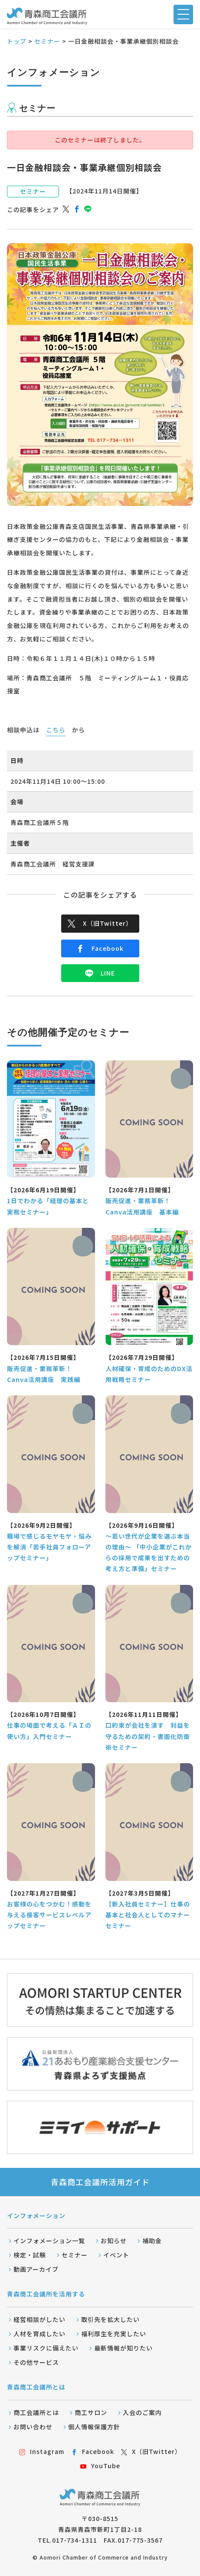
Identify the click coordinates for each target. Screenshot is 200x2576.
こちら (56, 729)
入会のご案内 (142, 2412)
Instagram (41, 2451)
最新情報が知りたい (123, 2348)
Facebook (100, 948)
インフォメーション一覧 (49, 2240)
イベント (116, 2255)
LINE (100, 973)
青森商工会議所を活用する (46, 2293)
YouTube (100, 2465)
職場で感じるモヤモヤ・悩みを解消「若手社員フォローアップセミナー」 (49, 1547)
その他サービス (36, 2362)
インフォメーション (36, 2215)
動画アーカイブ (36, 2269)
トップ (16, 41)
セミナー (47, 41)
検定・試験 (29, 2255)
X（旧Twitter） (100, 923)
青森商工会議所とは (36, 2387)
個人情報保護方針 (94, 2426)
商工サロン (91, 2412)
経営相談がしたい (39, 2319)
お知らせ (114, 2240)
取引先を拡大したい (110, 2319)
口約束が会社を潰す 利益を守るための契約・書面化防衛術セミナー (147, 1736)
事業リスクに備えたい (46, 2348)
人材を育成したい (39, 2333)
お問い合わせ (32, 2426)
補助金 (152, 2240)
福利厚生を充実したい (113, 2333)
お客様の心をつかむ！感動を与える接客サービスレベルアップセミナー (49, 1915)
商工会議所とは (36, 2412)
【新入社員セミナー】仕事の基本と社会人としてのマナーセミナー (147, 1915)
